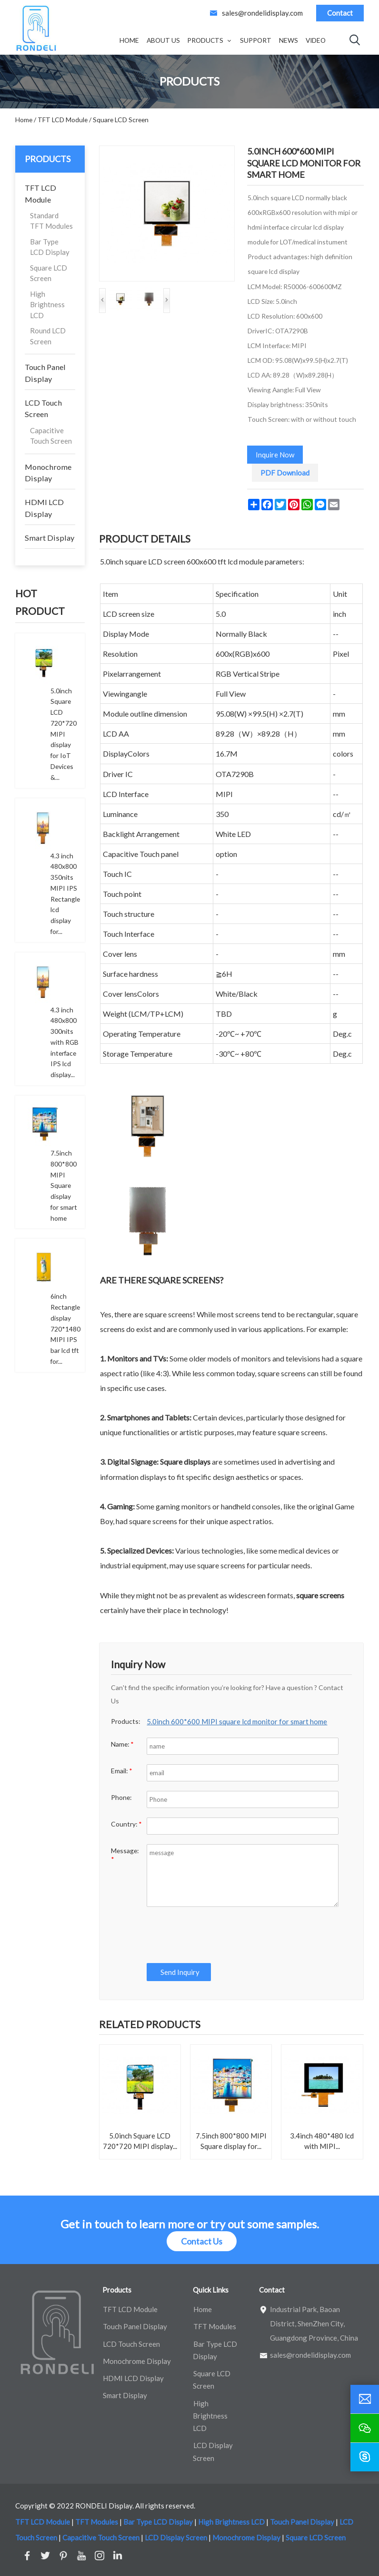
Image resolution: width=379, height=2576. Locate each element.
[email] (364, 2399)
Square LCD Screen (48, 273)
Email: (121, 1771)
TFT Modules (214, 2326)
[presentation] (217, 1935)
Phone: (121, 1797)
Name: (122, 1744)
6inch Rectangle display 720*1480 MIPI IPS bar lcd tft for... (65, 1328)
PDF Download (284, 472)
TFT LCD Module (40, 193)
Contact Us (201, 2241)
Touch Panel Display (45, 372)
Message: (125, 1855)
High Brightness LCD (47, 305)
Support (255, 40)
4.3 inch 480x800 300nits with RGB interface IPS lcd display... (64, 1042)
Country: (126, 1824)
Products (205, 40)
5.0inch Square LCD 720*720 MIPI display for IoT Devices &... (63, 734)
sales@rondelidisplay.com (262, 13)
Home (129, 40)
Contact (340, 13)
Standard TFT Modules (51, 221)
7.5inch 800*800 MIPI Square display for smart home (63, 1185)
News (288, 40)
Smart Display (49, 537)
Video (316, 40)
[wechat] (364, 2428)
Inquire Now (275, 454)
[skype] (364, 2457)
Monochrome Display (48, 472)
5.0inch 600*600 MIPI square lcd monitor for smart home (237, 1721)
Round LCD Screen (48, 336)
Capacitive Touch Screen (51, 436)
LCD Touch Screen (43, 408)
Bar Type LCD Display (50, 247)
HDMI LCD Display (44, 507)
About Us (163, 40)
